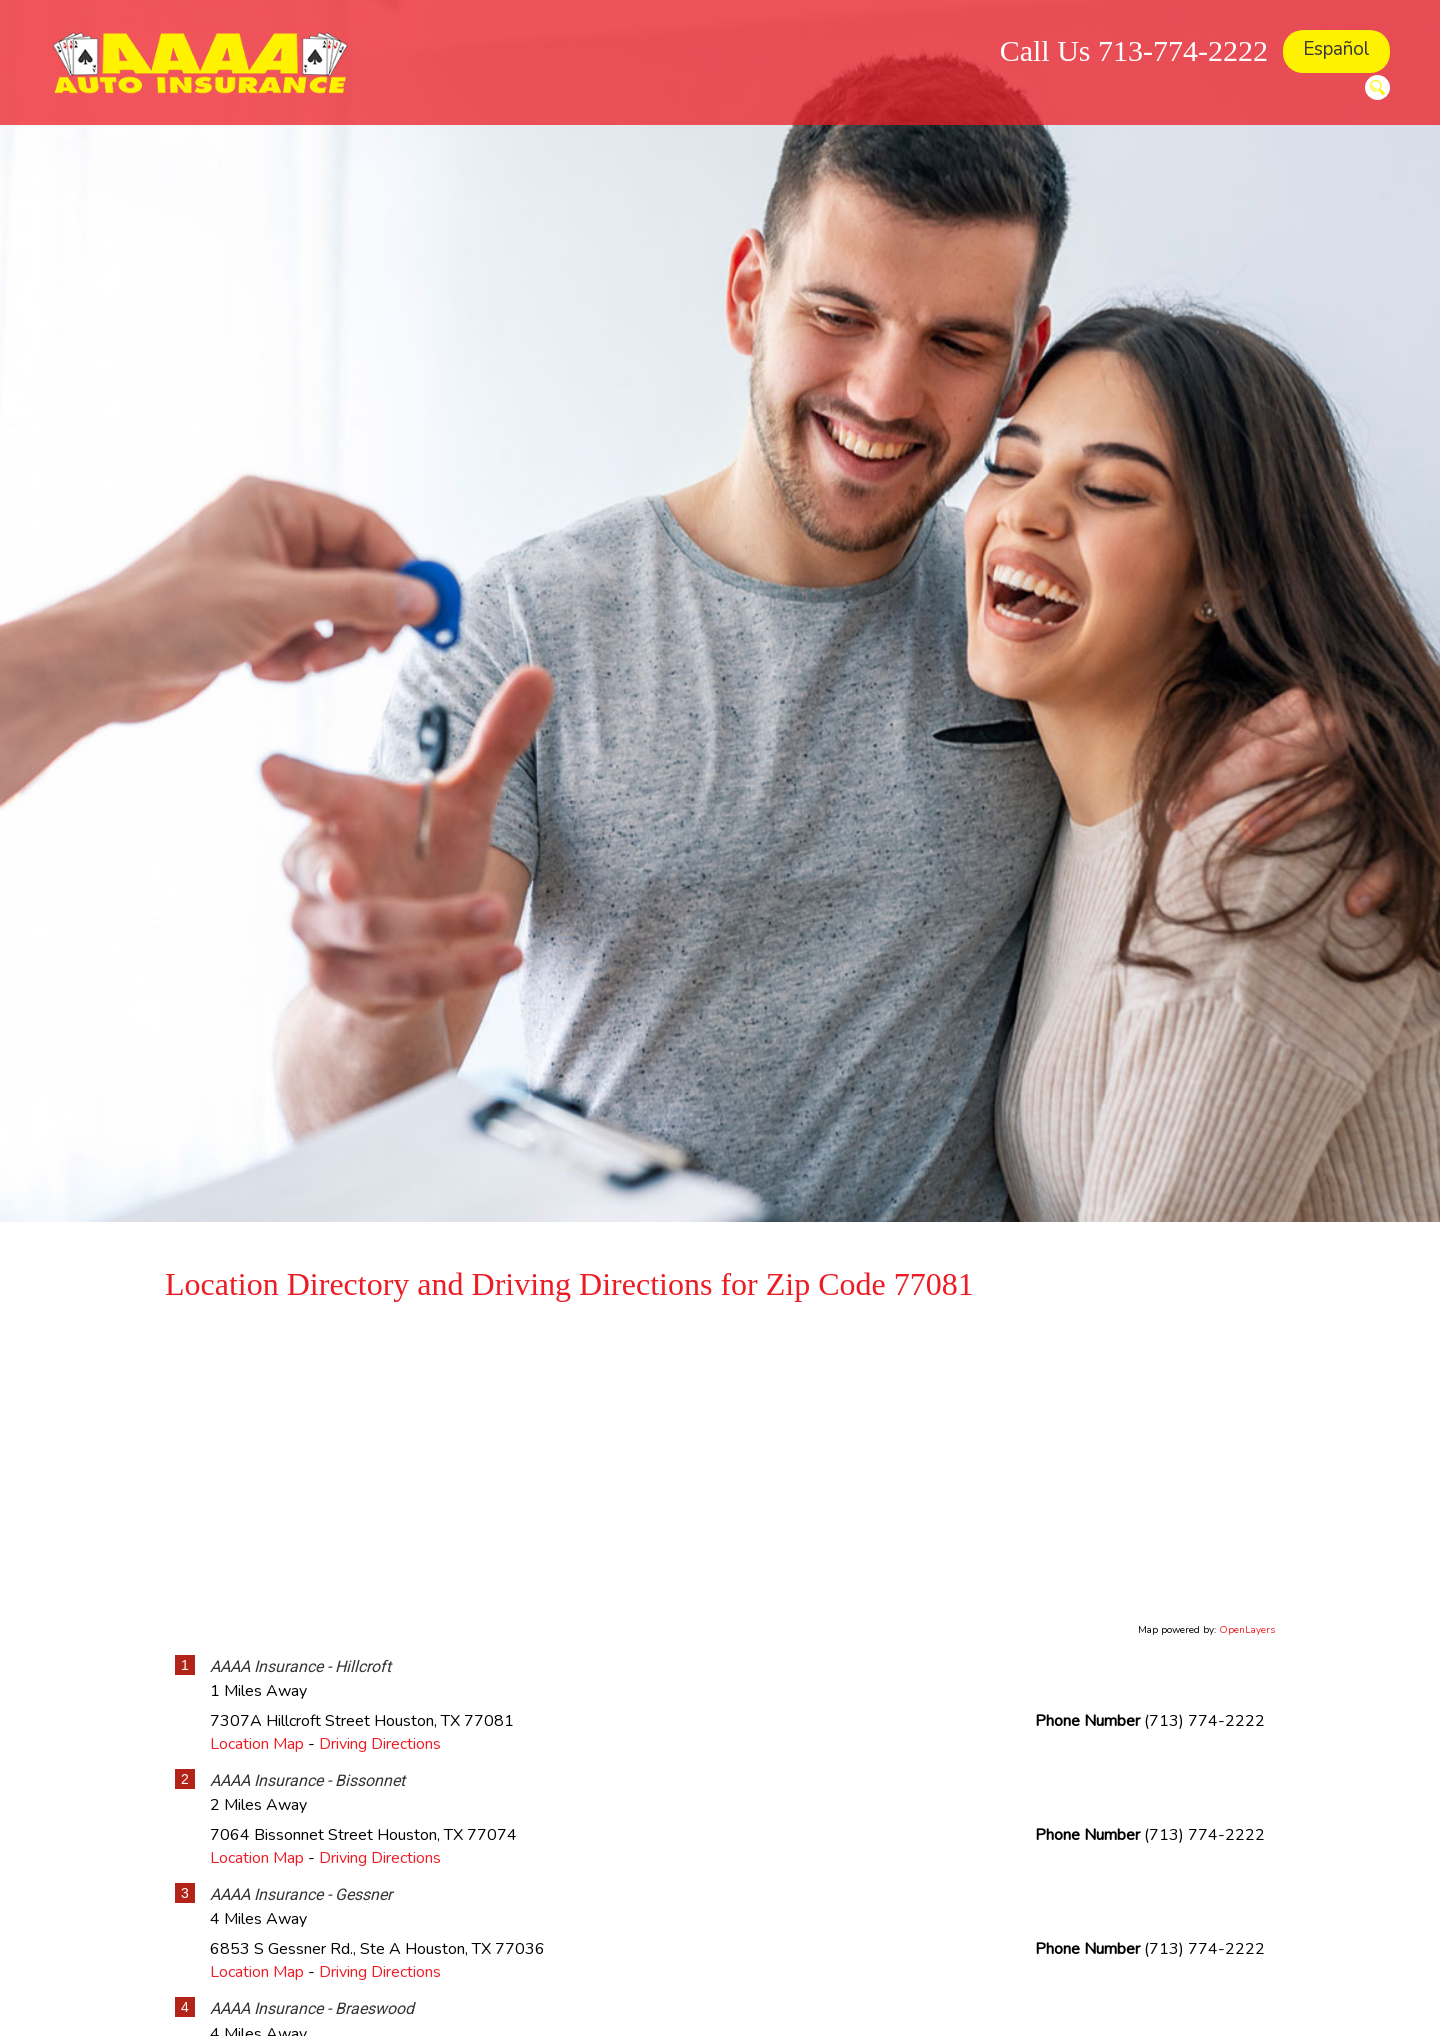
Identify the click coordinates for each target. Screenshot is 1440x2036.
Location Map (257, 1744)
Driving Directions (380, 1744)
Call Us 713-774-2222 (1134, 50)
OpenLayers (1247, 1630)
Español (1336, 49)
